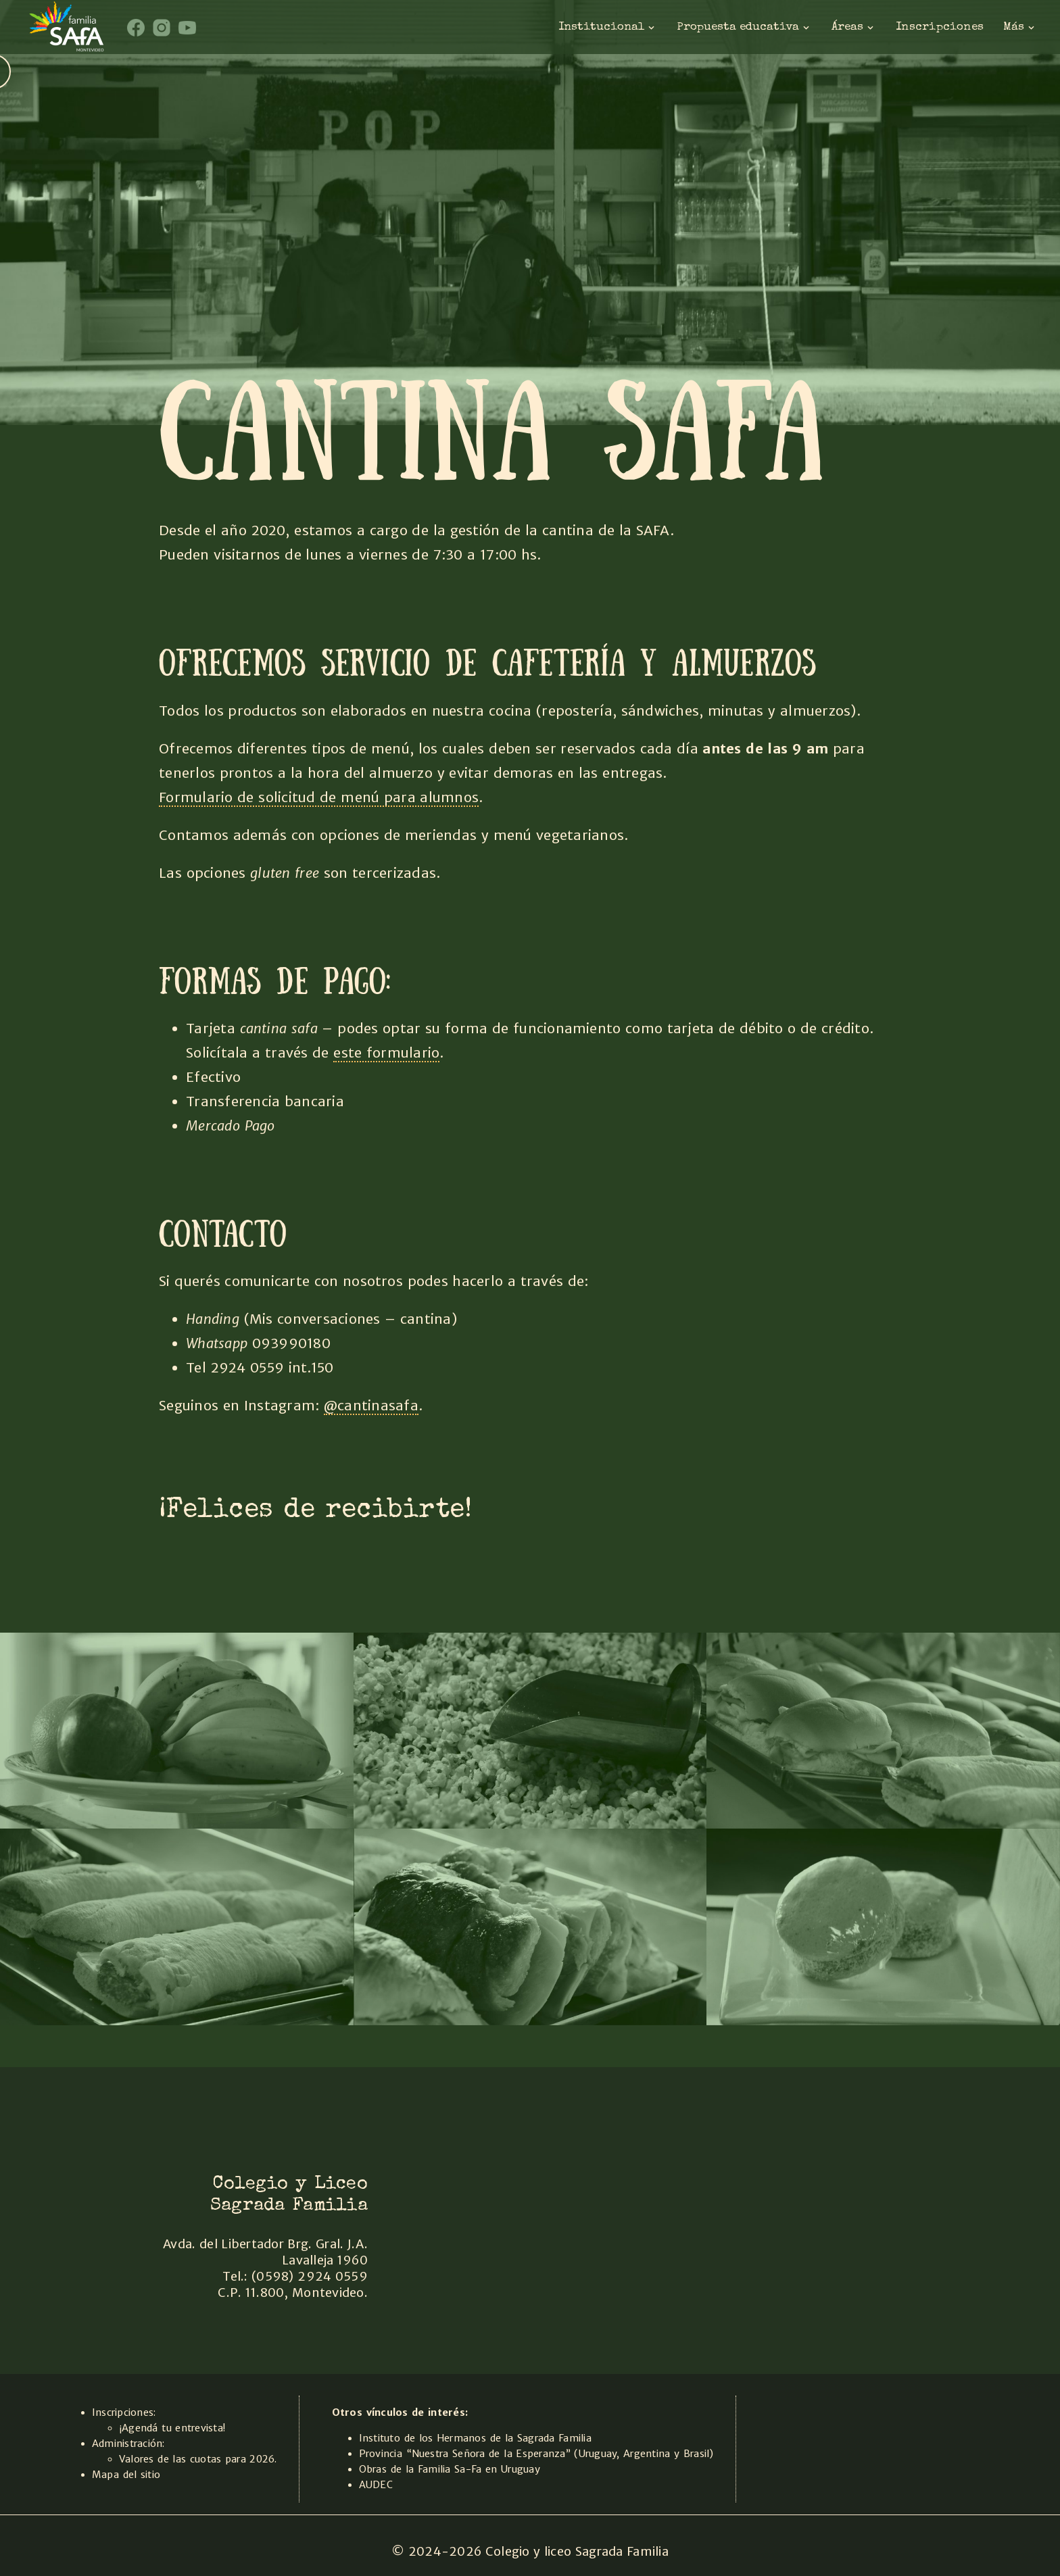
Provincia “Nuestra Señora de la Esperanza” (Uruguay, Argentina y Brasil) (536, 2454)
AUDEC (376, 2485)
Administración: (128, 2443)
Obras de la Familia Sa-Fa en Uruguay (449, 2469)
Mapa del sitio (126, 2475)
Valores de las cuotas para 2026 (196, 2459)
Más (1020, 27)
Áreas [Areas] (854, 27)
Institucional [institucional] (607, 27)
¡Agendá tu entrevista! (172, 2428)
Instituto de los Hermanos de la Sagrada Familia (475, 2438)
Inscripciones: (123, 2412)
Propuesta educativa (744, 27)
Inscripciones (940, 26)
